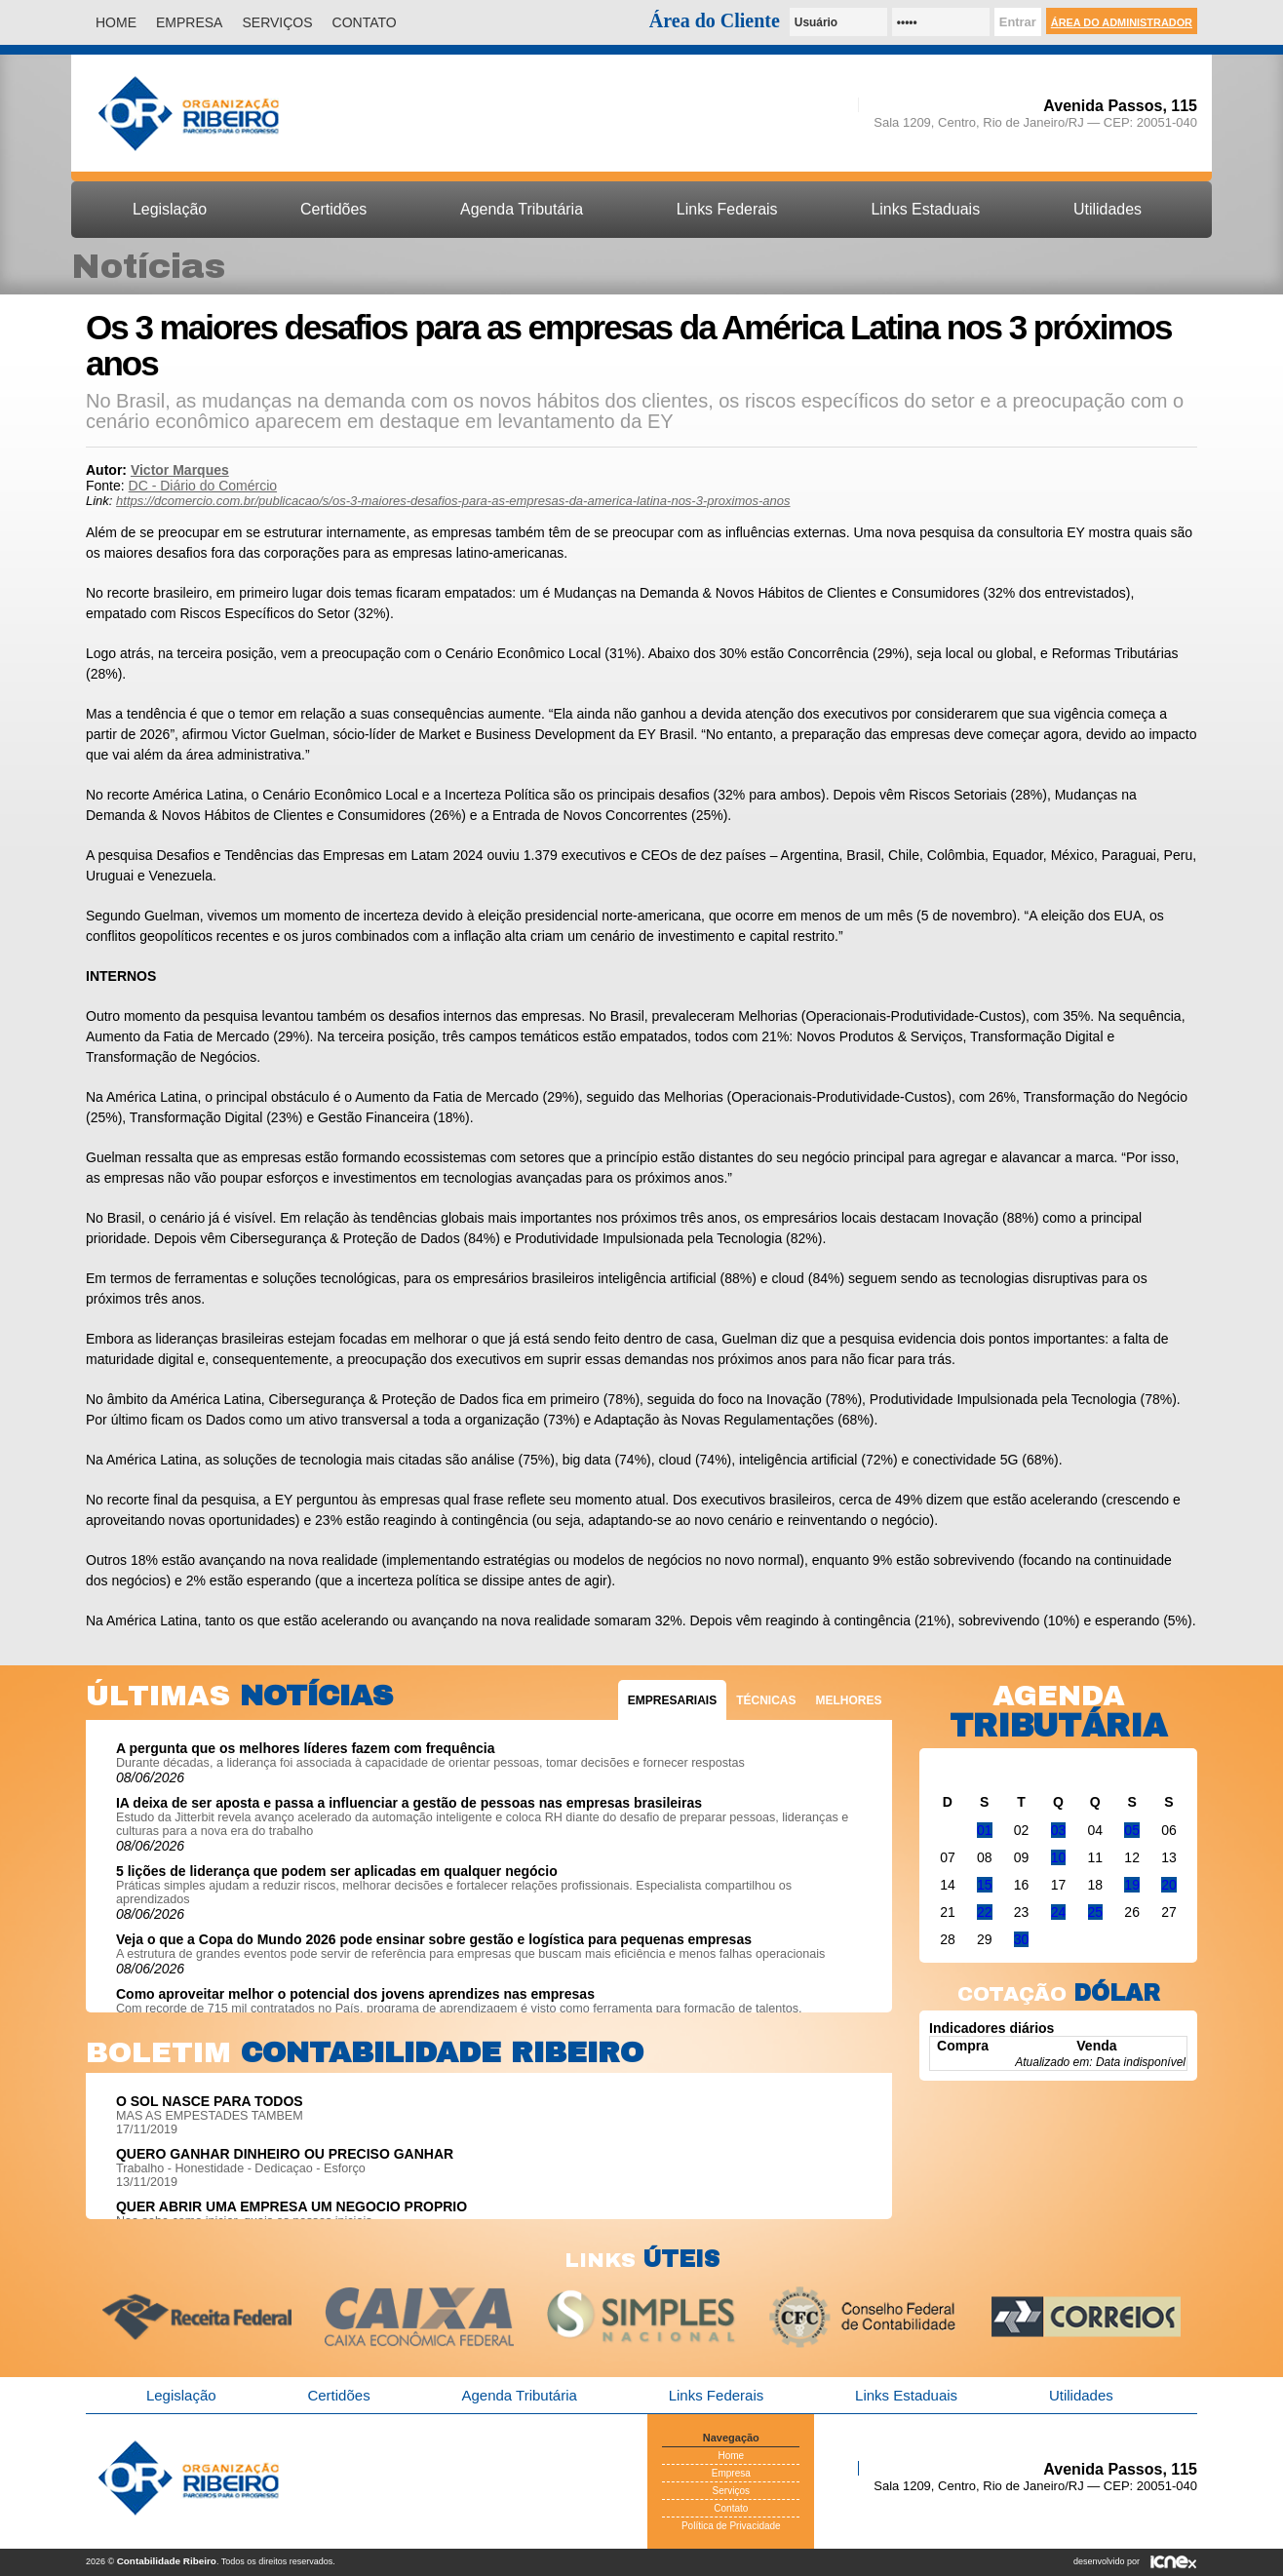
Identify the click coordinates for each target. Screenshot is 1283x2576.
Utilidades (1107, 209)
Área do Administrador (1121, 22)
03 (1059, 1830)
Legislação (170, 209)
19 (1132, 1885)
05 (1132, 1830)
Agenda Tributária (521, 209)
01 (984, 1830)
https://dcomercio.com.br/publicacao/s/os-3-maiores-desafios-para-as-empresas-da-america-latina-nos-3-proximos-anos (453, 500)
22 (984, 1912)
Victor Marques (180, 470)
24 (1059, 1912)
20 (1169, 1885)
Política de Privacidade (731, 2525)
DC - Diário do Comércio (203, 485)
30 (1022, 1939)
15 (984, 1885)
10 (1059, 1857)
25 (1096, 1912)
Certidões (333, 209)
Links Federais (727, 209)
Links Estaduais (925, 209)
